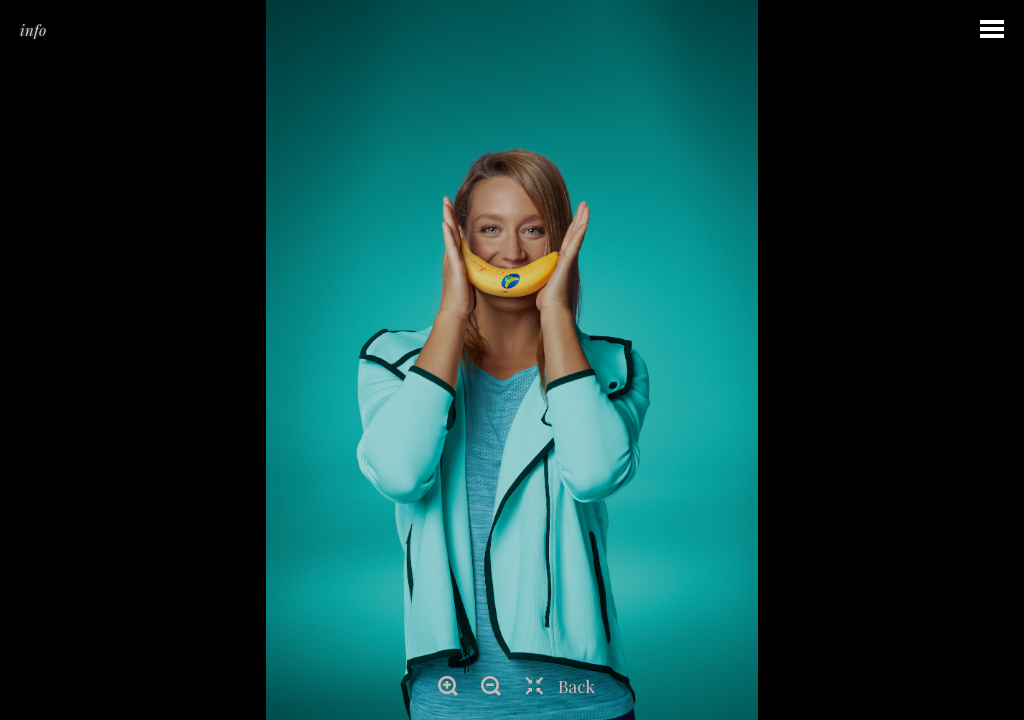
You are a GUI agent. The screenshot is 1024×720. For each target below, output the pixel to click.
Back (576, 686)
